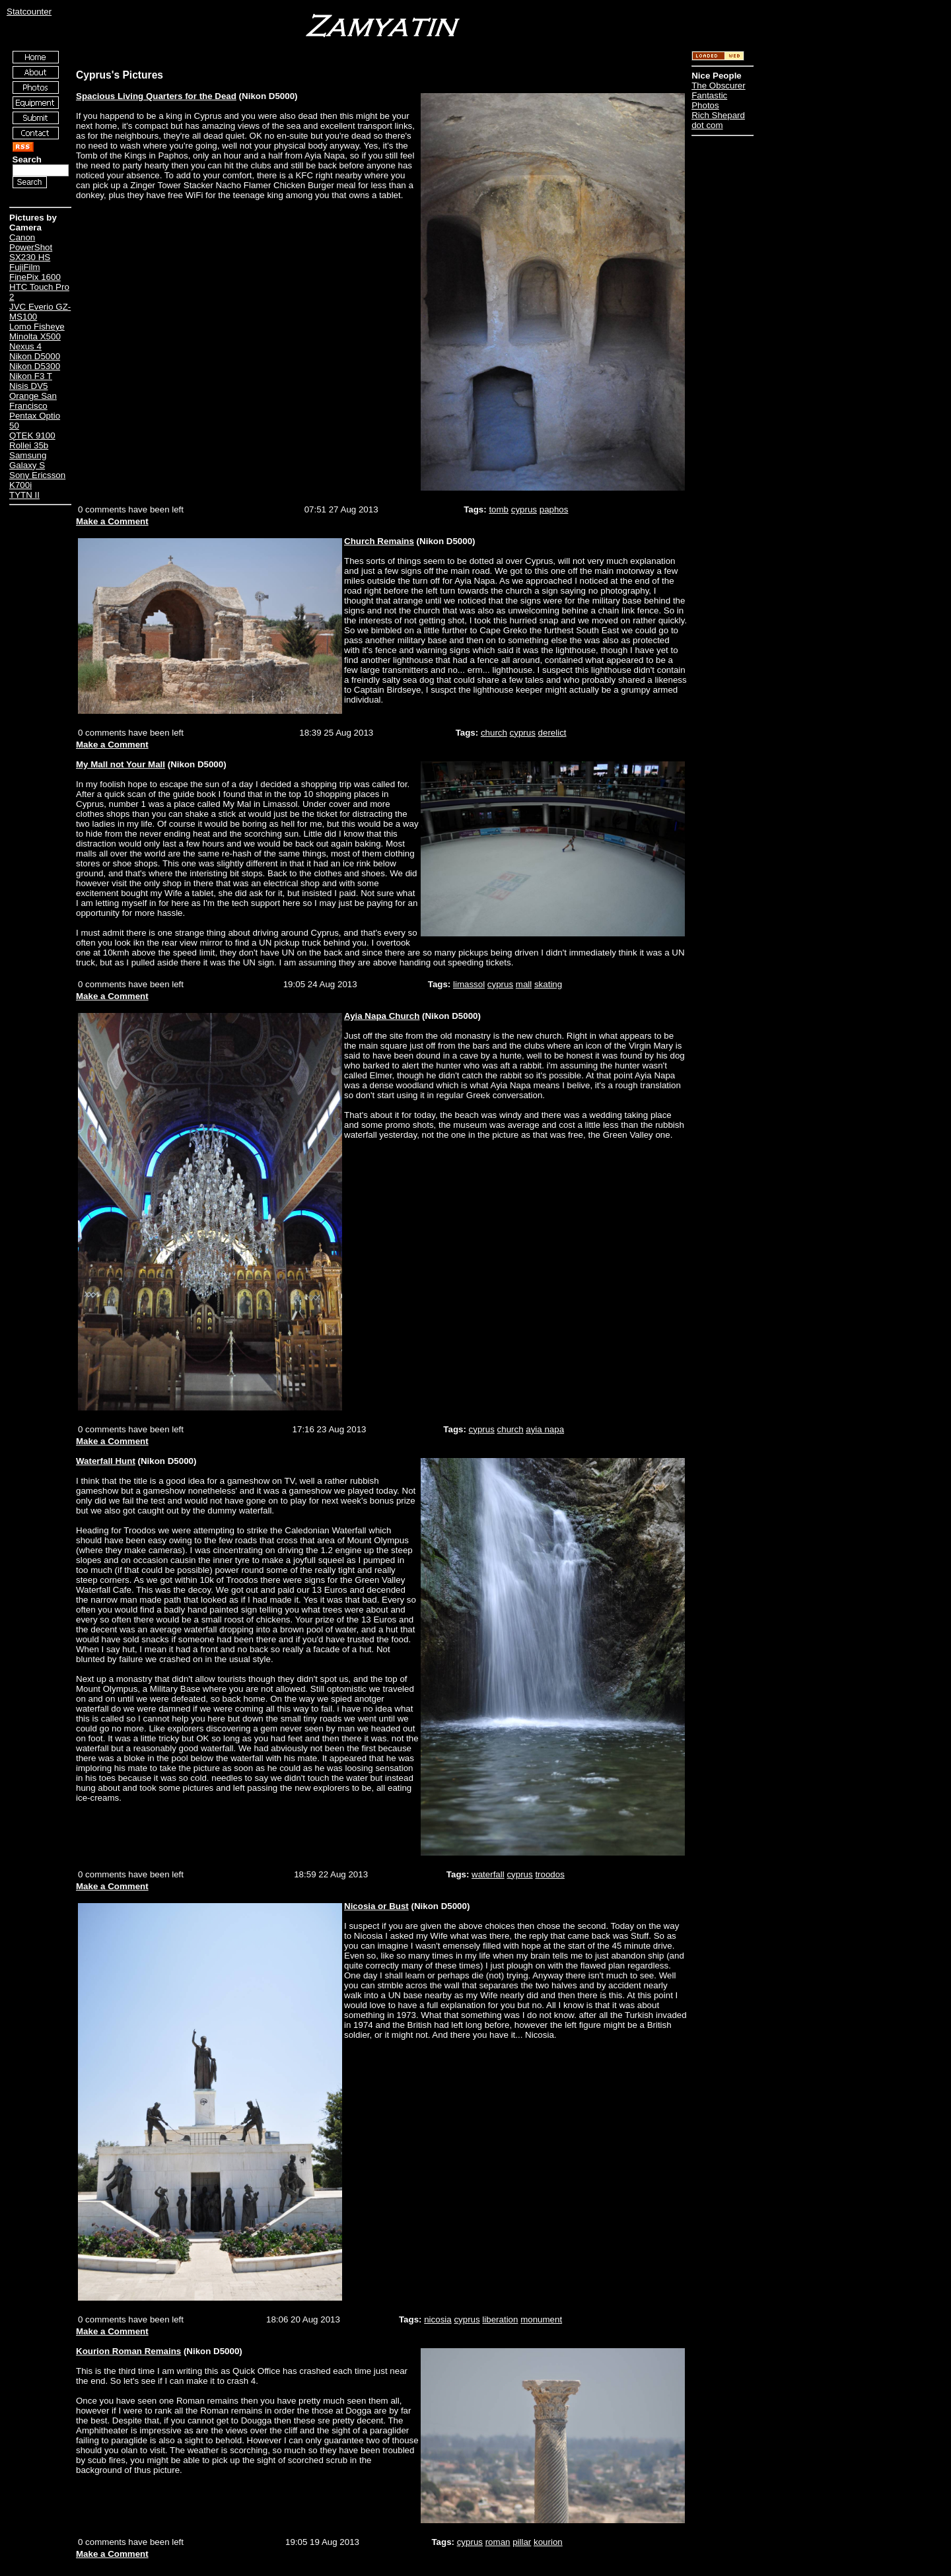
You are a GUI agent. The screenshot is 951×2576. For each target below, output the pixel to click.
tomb (499, 509)
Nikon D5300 (34, 366)
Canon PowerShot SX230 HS (30, 247)
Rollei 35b (28, 445)
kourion (548, 2542)
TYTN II (24, 495)
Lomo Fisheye (37, 326)
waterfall (488, 1874)
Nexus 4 (25, 346)
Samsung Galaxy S (27, 460)
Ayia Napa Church (381, 1016)
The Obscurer (718, 85)
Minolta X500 (35, 336)
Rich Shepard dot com (718, 120)
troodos (549, 1874)
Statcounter (29, 12)
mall (524, 984)
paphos (554, 509)
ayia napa (545, 1429)
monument (541, 2319)
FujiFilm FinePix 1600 (35, 272)
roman (498, 2542)
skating (548, 984)
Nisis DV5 (28, 386)
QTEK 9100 (32, 435)
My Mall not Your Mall (120, 764)
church (494, 733)
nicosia (438, 2319)
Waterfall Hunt (105, 1461)
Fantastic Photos (709, 100)
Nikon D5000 (34, 356)
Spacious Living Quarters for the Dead (156, 96)
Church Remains (379, 541)
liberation (500, 2319)
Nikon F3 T (30, 376)
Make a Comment (112, 521)
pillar (521, 2542)
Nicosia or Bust (376, 1906)
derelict (552, 733)
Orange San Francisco (33, 401)
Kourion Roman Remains (128, 2351)
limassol (469, 984)
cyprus (524, 509)
